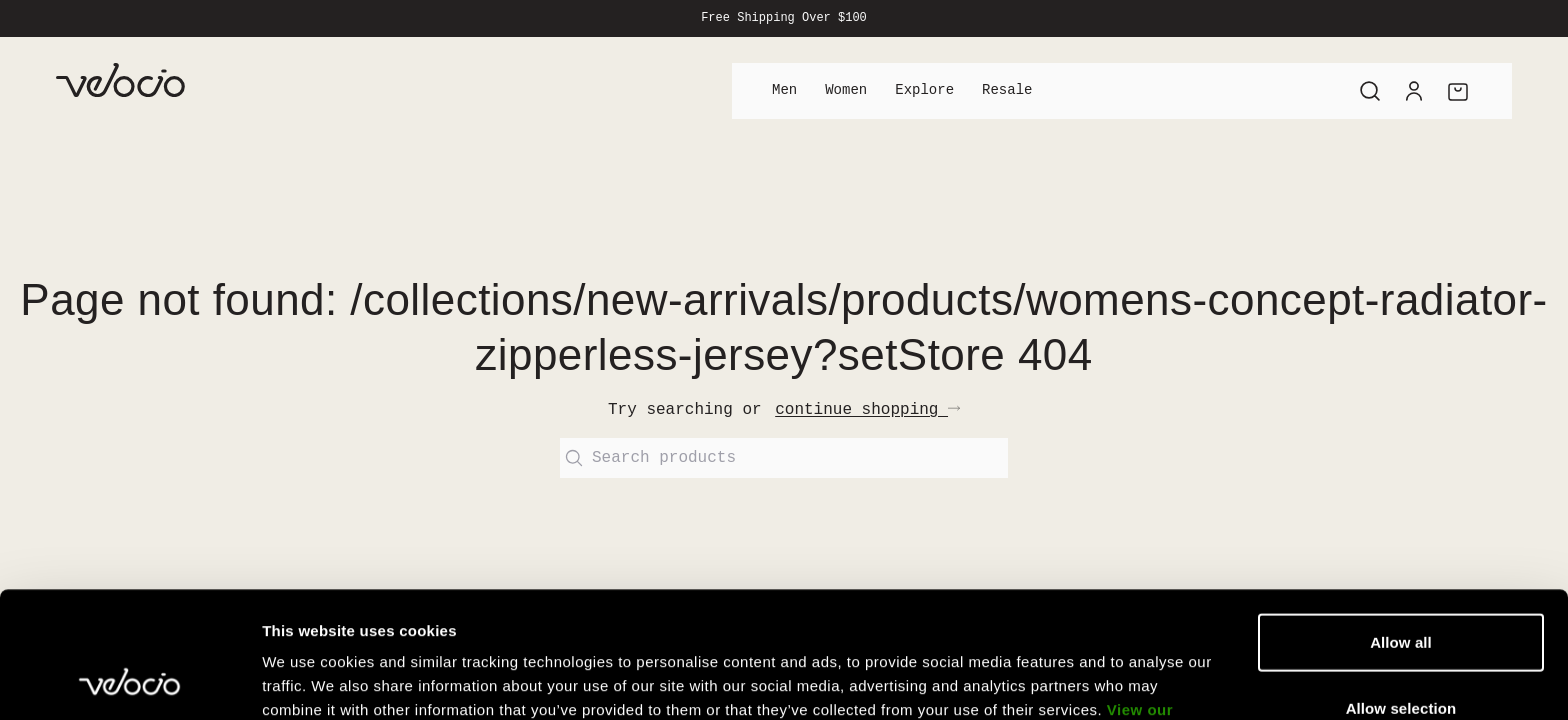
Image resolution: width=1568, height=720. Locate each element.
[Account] (1414, 91)
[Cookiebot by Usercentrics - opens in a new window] (129, 681)
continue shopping (867, 410)
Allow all (1401, 523)
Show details (1049, 680)
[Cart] (1458, 91)
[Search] (1370, 91)
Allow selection (1401, 589)
